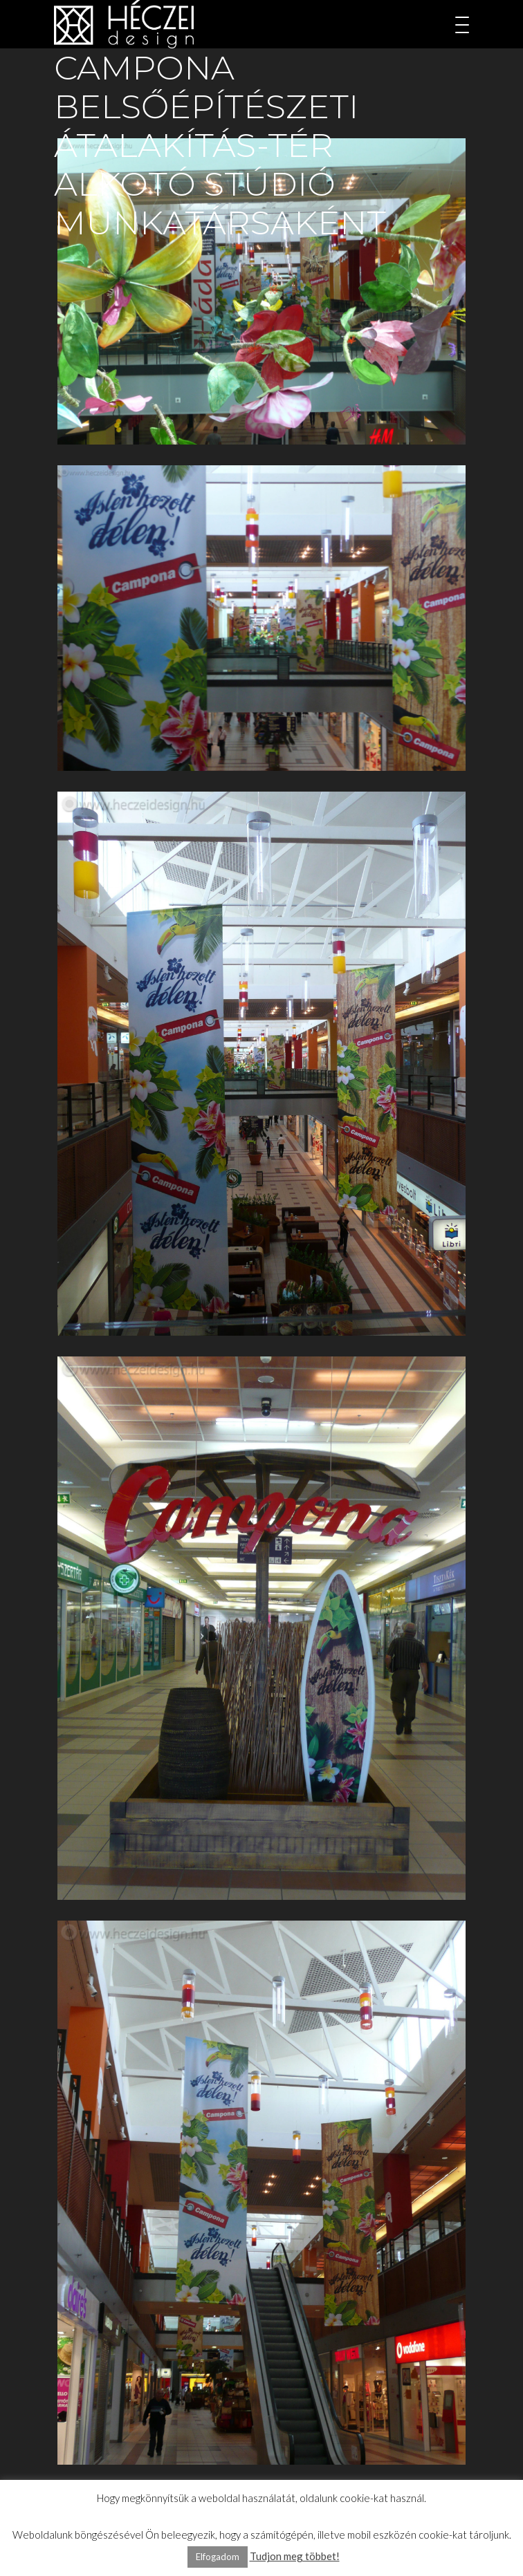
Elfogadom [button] (217, 2556)
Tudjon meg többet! (295, 2556)
